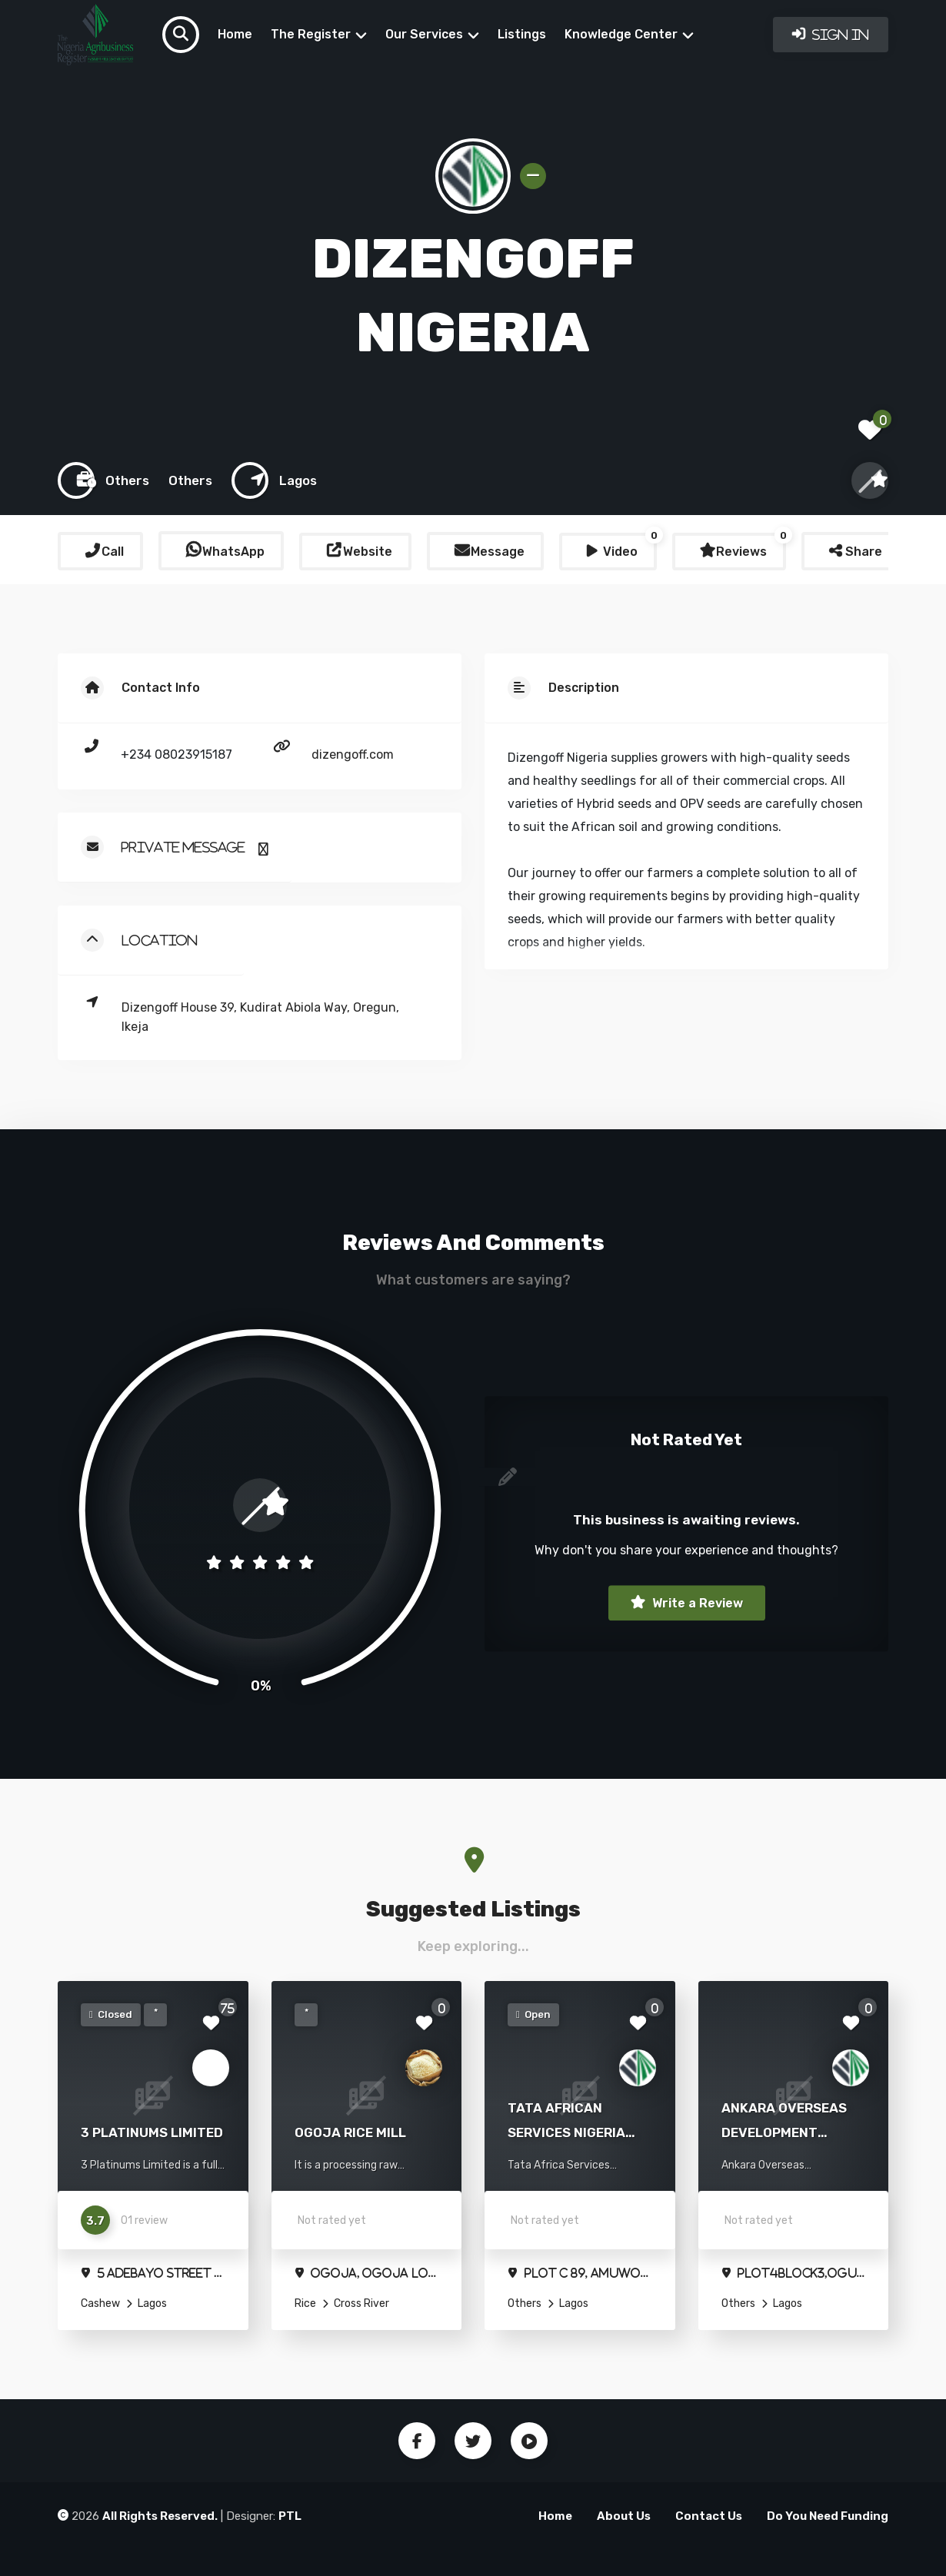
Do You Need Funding (827, 2516)
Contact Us (708, 2516)
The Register (311, 34)
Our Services (424, 34)
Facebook (416, 2440)
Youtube (529, 2440)
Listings (522, 34)
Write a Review (696, 1603)
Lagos (151, 2303)
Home (235, 34)
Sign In (839, 34)
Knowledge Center (621, 34)
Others (524, 2303)
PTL (289, 2516)
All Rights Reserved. (160, 2516)
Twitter (473, 2440)
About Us (624, 2516)
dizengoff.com (352, 754)
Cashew (100, 2303)
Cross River (360, 2303)
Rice (305, 2303)
